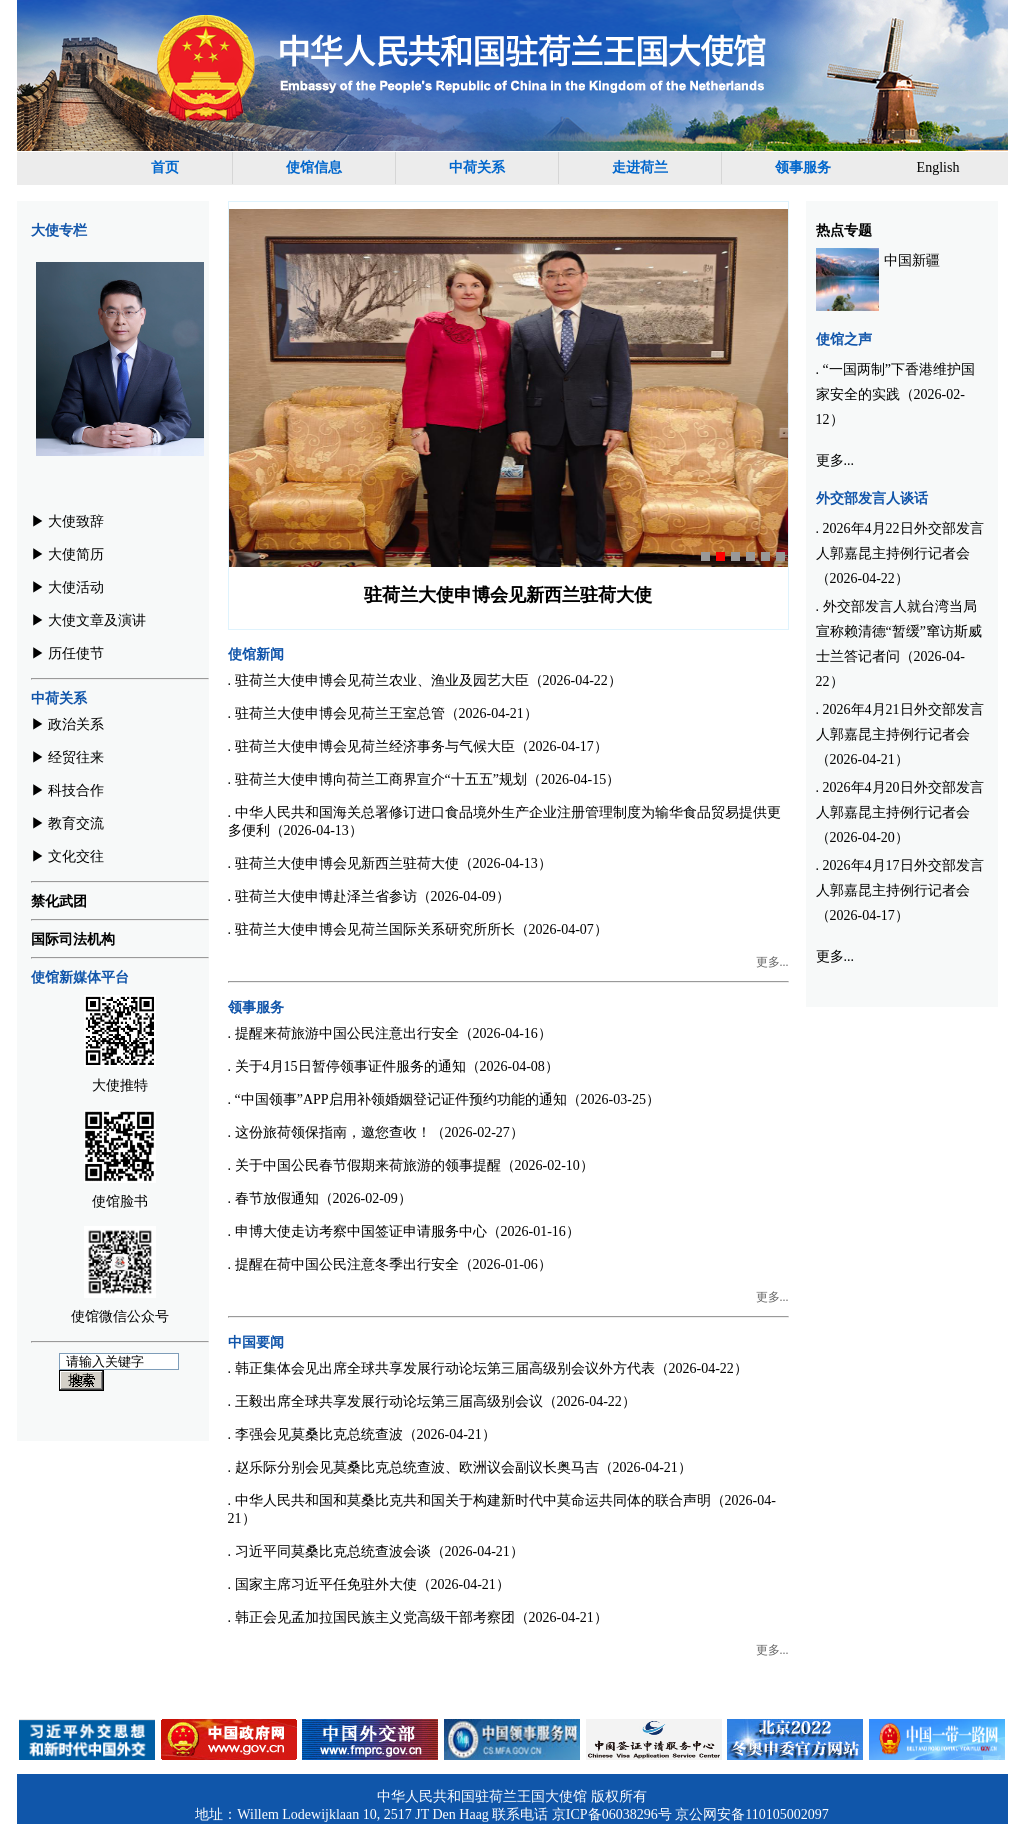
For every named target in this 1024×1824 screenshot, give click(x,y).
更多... (772, 962)
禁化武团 (59, 901)
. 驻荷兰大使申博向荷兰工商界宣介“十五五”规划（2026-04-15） (424, 779)
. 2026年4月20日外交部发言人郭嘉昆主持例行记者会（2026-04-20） (900, 812)
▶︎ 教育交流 (68, 823)
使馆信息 (314, 167)
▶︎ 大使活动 (68, 587)
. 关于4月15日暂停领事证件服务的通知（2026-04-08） (393, 1066)
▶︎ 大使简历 (68, 554)
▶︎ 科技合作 (68, 790)
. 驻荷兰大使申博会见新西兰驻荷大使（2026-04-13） (390, 863)
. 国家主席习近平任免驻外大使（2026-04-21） (369, 1584)
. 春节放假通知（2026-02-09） (320, 1198)
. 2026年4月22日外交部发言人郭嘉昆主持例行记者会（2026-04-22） (900, 553)
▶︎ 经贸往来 (68, 757)
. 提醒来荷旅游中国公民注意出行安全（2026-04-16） (390, 1033)
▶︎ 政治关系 (68, 724)
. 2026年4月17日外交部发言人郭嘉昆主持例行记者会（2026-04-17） (900, 890)
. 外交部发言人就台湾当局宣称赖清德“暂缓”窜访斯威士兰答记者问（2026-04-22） (899, 644)
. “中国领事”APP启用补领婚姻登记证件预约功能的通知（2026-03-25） (444, 1099)
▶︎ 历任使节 (68, 653)
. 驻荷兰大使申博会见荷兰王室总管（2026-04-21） (383, 713)
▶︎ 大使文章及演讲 (89, 620)
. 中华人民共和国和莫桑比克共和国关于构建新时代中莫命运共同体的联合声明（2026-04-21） (502, 1509)
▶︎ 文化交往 (68, 856)
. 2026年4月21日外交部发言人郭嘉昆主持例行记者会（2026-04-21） (900, 734)
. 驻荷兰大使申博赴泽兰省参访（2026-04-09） (369, 896)
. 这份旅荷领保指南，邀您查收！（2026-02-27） (376, 1132)
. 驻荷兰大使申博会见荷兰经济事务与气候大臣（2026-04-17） (418, 746)
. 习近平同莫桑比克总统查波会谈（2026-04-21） (376, 1551)
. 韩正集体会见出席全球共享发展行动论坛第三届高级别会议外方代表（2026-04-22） (488, 1368)
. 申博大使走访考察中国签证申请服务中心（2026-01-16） (404, 1231)
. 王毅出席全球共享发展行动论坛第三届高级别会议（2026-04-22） (432, 1401)
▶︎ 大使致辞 (68, 521)
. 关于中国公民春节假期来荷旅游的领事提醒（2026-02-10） (411, 1165)
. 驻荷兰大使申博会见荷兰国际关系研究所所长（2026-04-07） (418, 929)
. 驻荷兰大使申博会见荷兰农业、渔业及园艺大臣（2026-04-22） (425, 680)
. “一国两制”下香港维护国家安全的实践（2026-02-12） (895, 394)
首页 (165, 167)
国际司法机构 (73, 939)
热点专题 (844, 230)
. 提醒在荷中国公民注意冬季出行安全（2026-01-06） (390, 1264)
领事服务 (803, 167)
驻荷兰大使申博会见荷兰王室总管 (508, 595)
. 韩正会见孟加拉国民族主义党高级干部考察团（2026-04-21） (418, 1617)
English (938, 167)
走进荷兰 (640, 167)
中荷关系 (477, 167)
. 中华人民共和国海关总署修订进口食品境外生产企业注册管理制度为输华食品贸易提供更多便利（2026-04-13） (504, 821)
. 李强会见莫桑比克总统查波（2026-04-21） (362, 1434)
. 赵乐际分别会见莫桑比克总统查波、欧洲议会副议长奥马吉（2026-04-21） (460, 1467)
